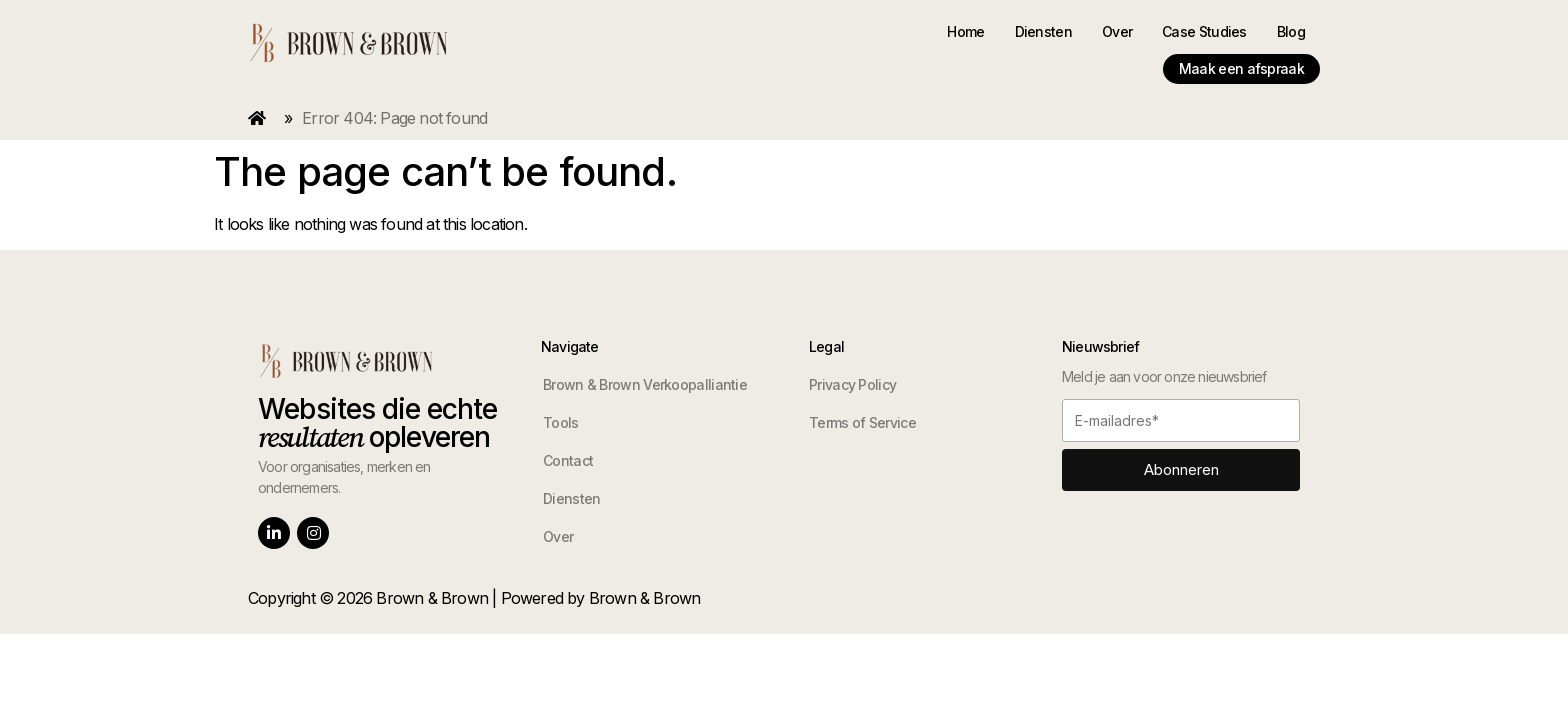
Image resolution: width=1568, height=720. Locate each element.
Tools (561, 404)
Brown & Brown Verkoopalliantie (645, 366)
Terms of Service (862, 404)
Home (808, 37)
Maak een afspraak (1241, 37)
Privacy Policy (852, 366)
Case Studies (1047, 37)
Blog (1134, 37)
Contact (568, 442)
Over (960, 37)
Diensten (885, 37)
